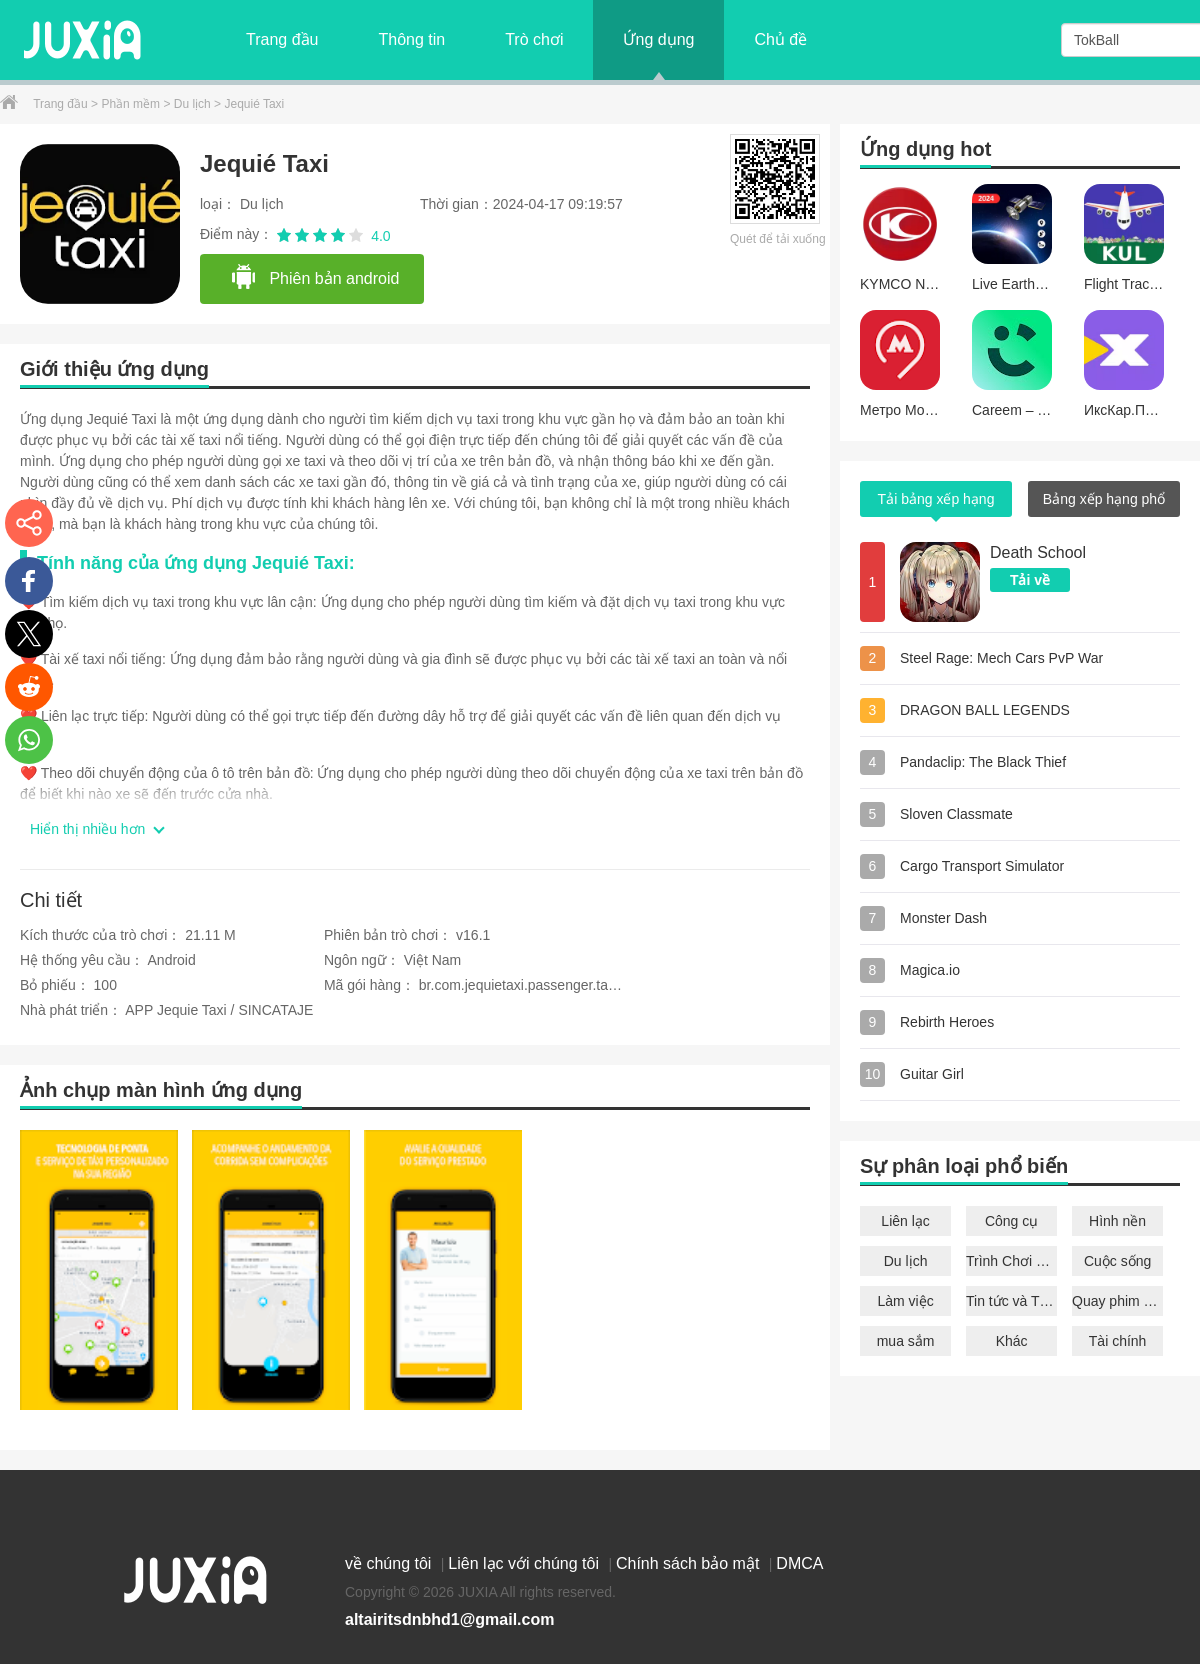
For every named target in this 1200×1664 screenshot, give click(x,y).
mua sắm (906, 1341)
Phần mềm (132, 104)
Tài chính (1118, 1341)
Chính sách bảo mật (690, 1563)
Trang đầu (282, 39)
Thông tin (411, 39)
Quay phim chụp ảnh (1117, 1301)
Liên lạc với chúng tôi (525, 1563)
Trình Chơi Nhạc (1011, 1261)
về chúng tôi (390, 1563)
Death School (1038, 552)
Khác (1012, 1341)
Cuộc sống (1117, 1261)
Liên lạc (905, 1221)
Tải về (1030, 580)
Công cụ (1011, 1221)
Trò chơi (534, 39)
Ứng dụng (658, 39)
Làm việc (905, 1301)
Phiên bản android (314, 278)
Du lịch (194, 104)
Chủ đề (780, 39)
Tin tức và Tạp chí (1011, 1301)
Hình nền (1117, 1221)
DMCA (799, 1563)
